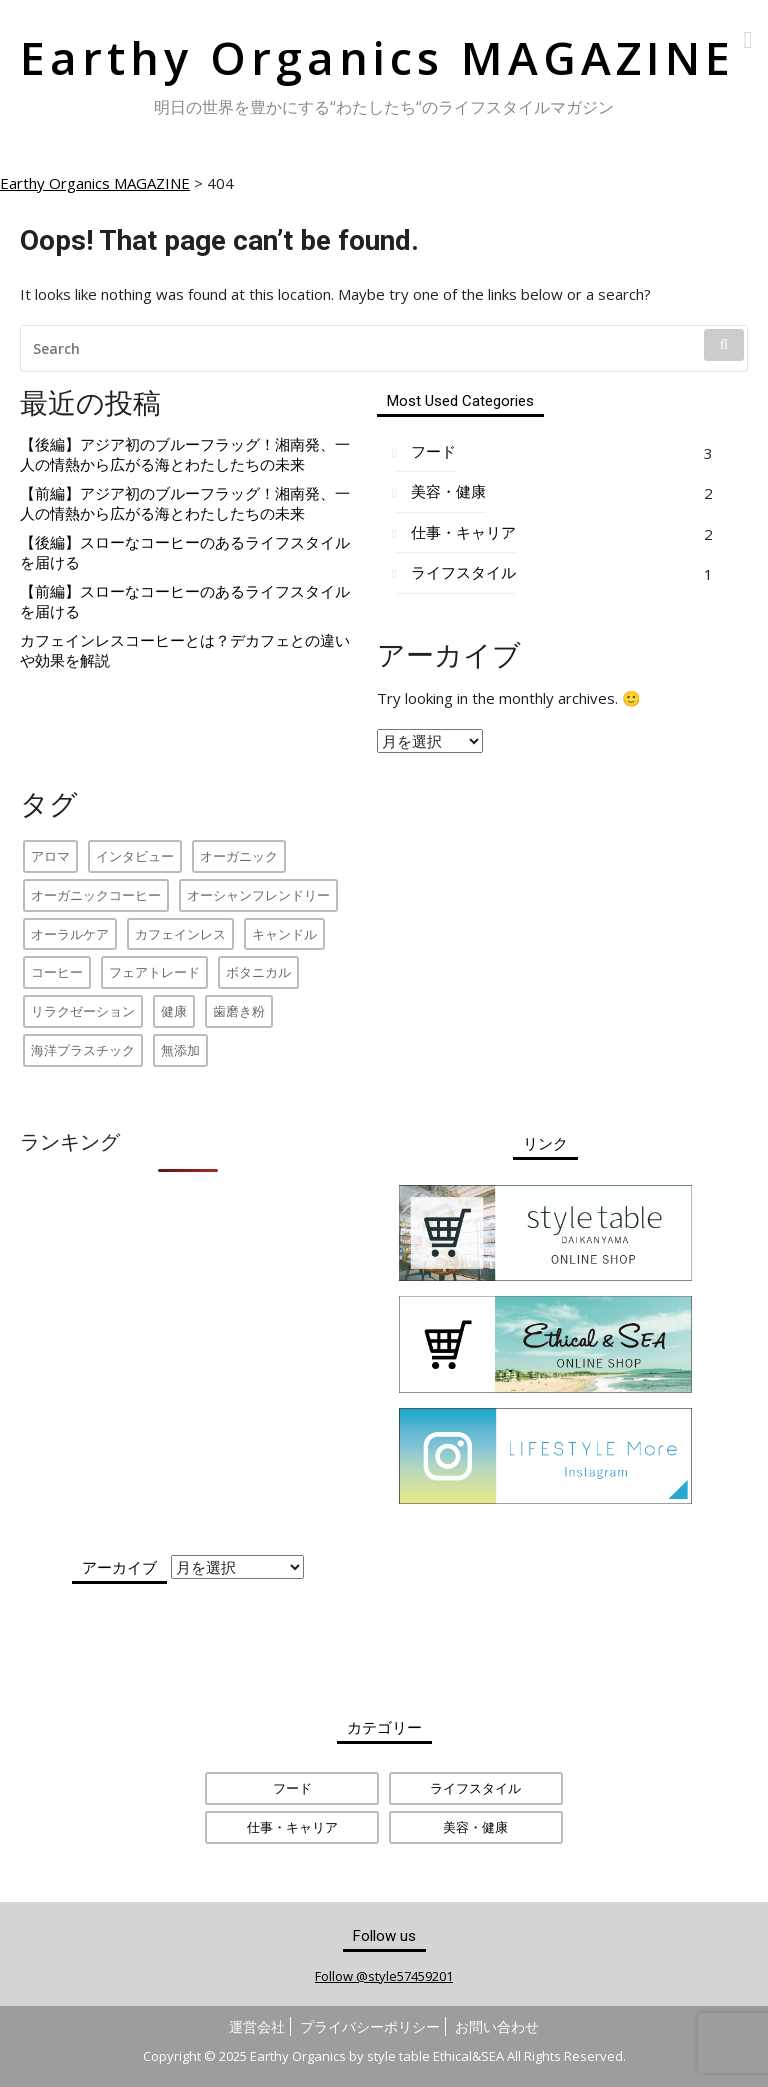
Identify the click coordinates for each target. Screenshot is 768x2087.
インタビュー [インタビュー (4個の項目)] (135, 856)
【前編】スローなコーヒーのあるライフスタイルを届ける (185, 601)
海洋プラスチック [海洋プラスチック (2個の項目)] (83, 1050)
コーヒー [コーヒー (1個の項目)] (57, 972)
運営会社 (257, 2026)
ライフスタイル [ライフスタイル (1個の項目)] (475, 1788)
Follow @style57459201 (384, 1976)
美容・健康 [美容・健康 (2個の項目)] (475, 1827)
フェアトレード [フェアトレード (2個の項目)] (154, 972)
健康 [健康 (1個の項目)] (174, 1011)
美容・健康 (448, 491)
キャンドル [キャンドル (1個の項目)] (284, 934)
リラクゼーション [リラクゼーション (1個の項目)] (83, 1011)
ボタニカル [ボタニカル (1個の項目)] (258, 972)
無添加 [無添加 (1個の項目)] (180, 1050)
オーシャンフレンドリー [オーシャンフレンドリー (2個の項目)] (258, 895)
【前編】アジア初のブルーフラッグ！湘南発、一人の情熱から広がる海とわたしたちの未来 (185, 503)
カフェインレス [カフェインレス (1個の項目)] (180, 934)
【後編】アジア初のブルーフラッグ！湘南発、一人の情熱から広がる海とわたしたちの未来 (185, 454)
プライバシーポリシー (370, 2026)
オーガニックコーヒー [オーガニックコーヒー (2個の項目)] (96, 895)
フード (433, 451)
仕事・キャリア (463, 532)
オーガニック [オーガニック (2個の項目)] (239, 856)
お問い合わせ (497, 2026)
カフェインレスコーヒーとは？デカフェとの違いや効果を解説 (185, 650)
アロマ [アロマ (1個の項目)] (50, 856)
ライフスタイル (463, 572)
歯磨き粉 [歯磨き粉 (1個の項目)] (239, 1011)
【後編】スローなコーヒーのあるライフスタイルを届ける (185, 552)
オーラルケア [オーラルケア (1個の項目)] (70, 934)
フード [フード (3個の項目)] (292, 1788)
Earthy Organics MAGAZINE (377, 57)
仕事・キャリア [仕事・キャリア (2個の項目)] (292, 1827)
